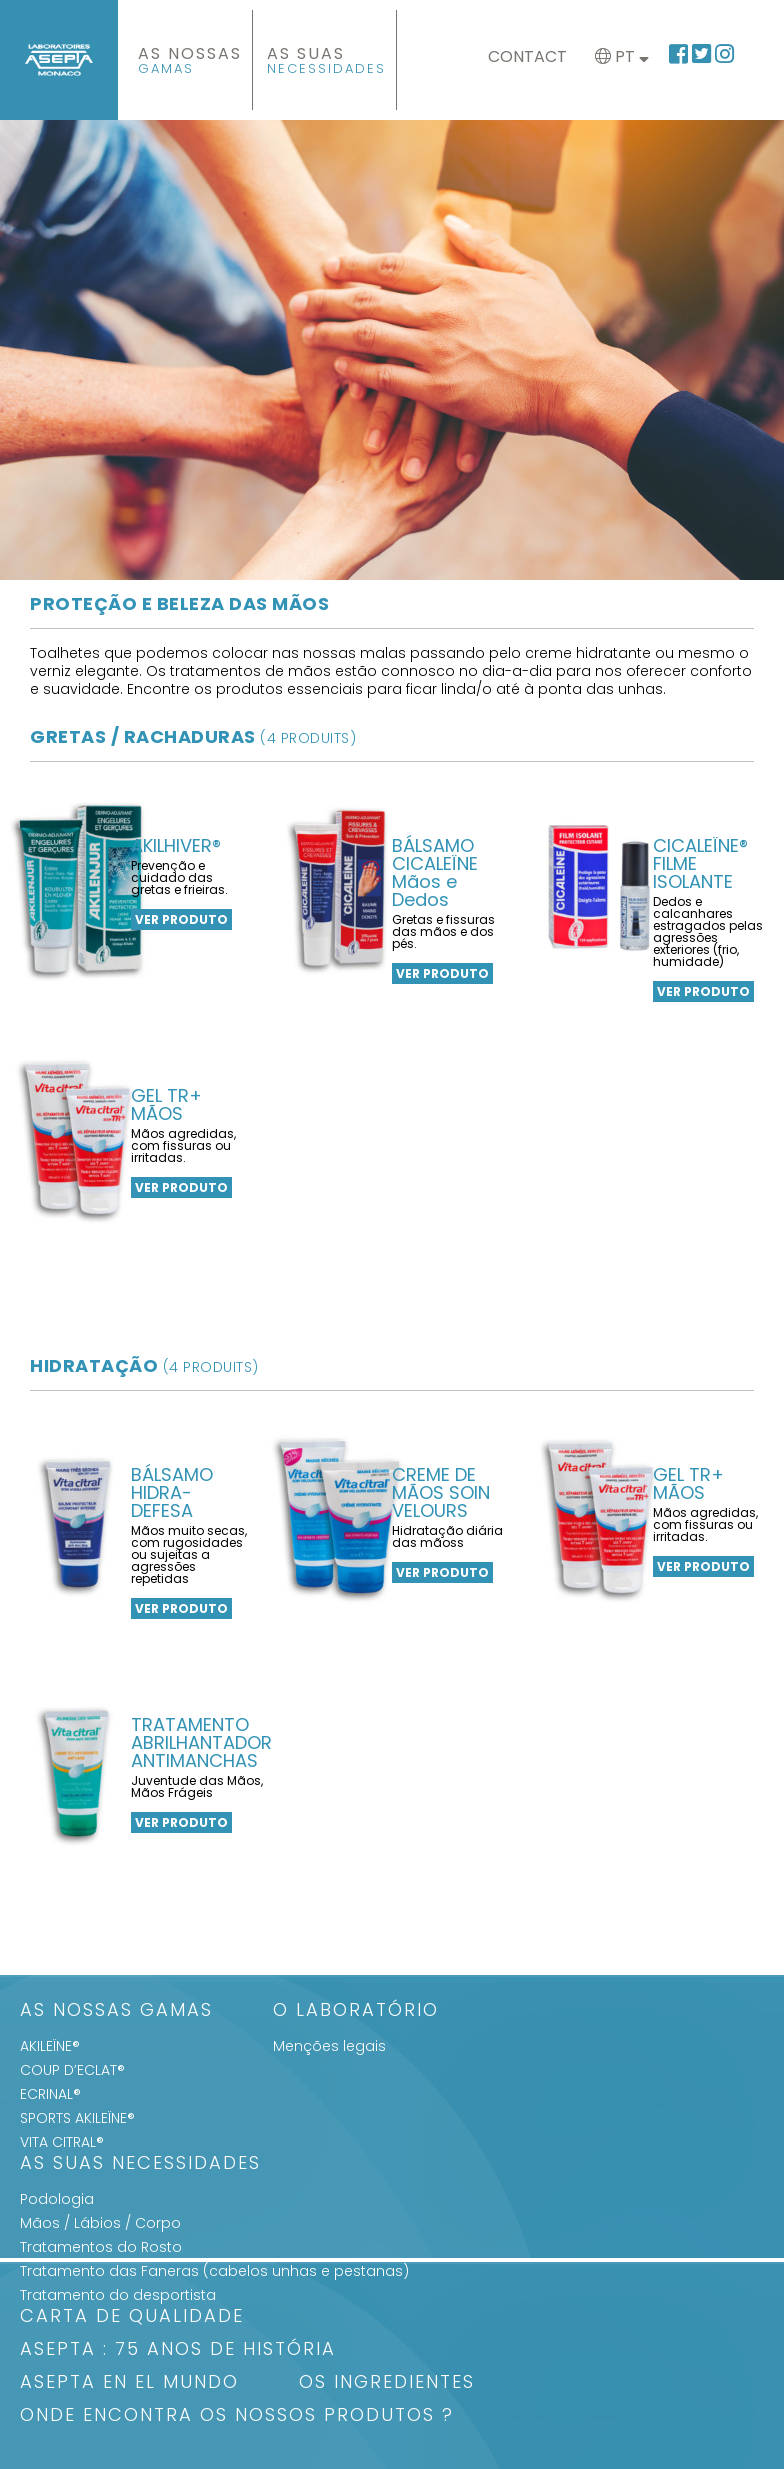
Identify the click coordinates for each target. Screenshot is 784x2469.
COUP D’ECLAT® (72, 2070)
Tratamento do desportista (118, 2295)
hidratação (144, 1365)
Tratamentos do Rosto (101, 2247)
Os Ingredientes (387, 2383)
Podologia (57, 2199)
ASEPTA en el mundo (129, 2383)
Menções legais (329, 2046)
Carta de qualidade (132, 2317)
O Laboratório (356, 2011)
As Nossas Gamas (116, 2011)
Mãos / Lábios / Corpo (100, 2223)
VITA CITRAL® (62, 2142)
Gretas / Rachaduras (193, 736)
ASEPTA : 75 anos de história (178, 2350)
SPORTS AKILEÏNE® (77, 2118)
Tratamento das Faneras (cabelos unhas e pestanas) (214, 2271)
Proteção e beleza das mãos (179, 603)
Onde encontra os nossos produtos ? (237, 2416)
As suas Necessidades (140, 2164)
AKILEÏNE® (50, 2046)
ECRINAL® (50, 2094)
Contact (527, 56)
